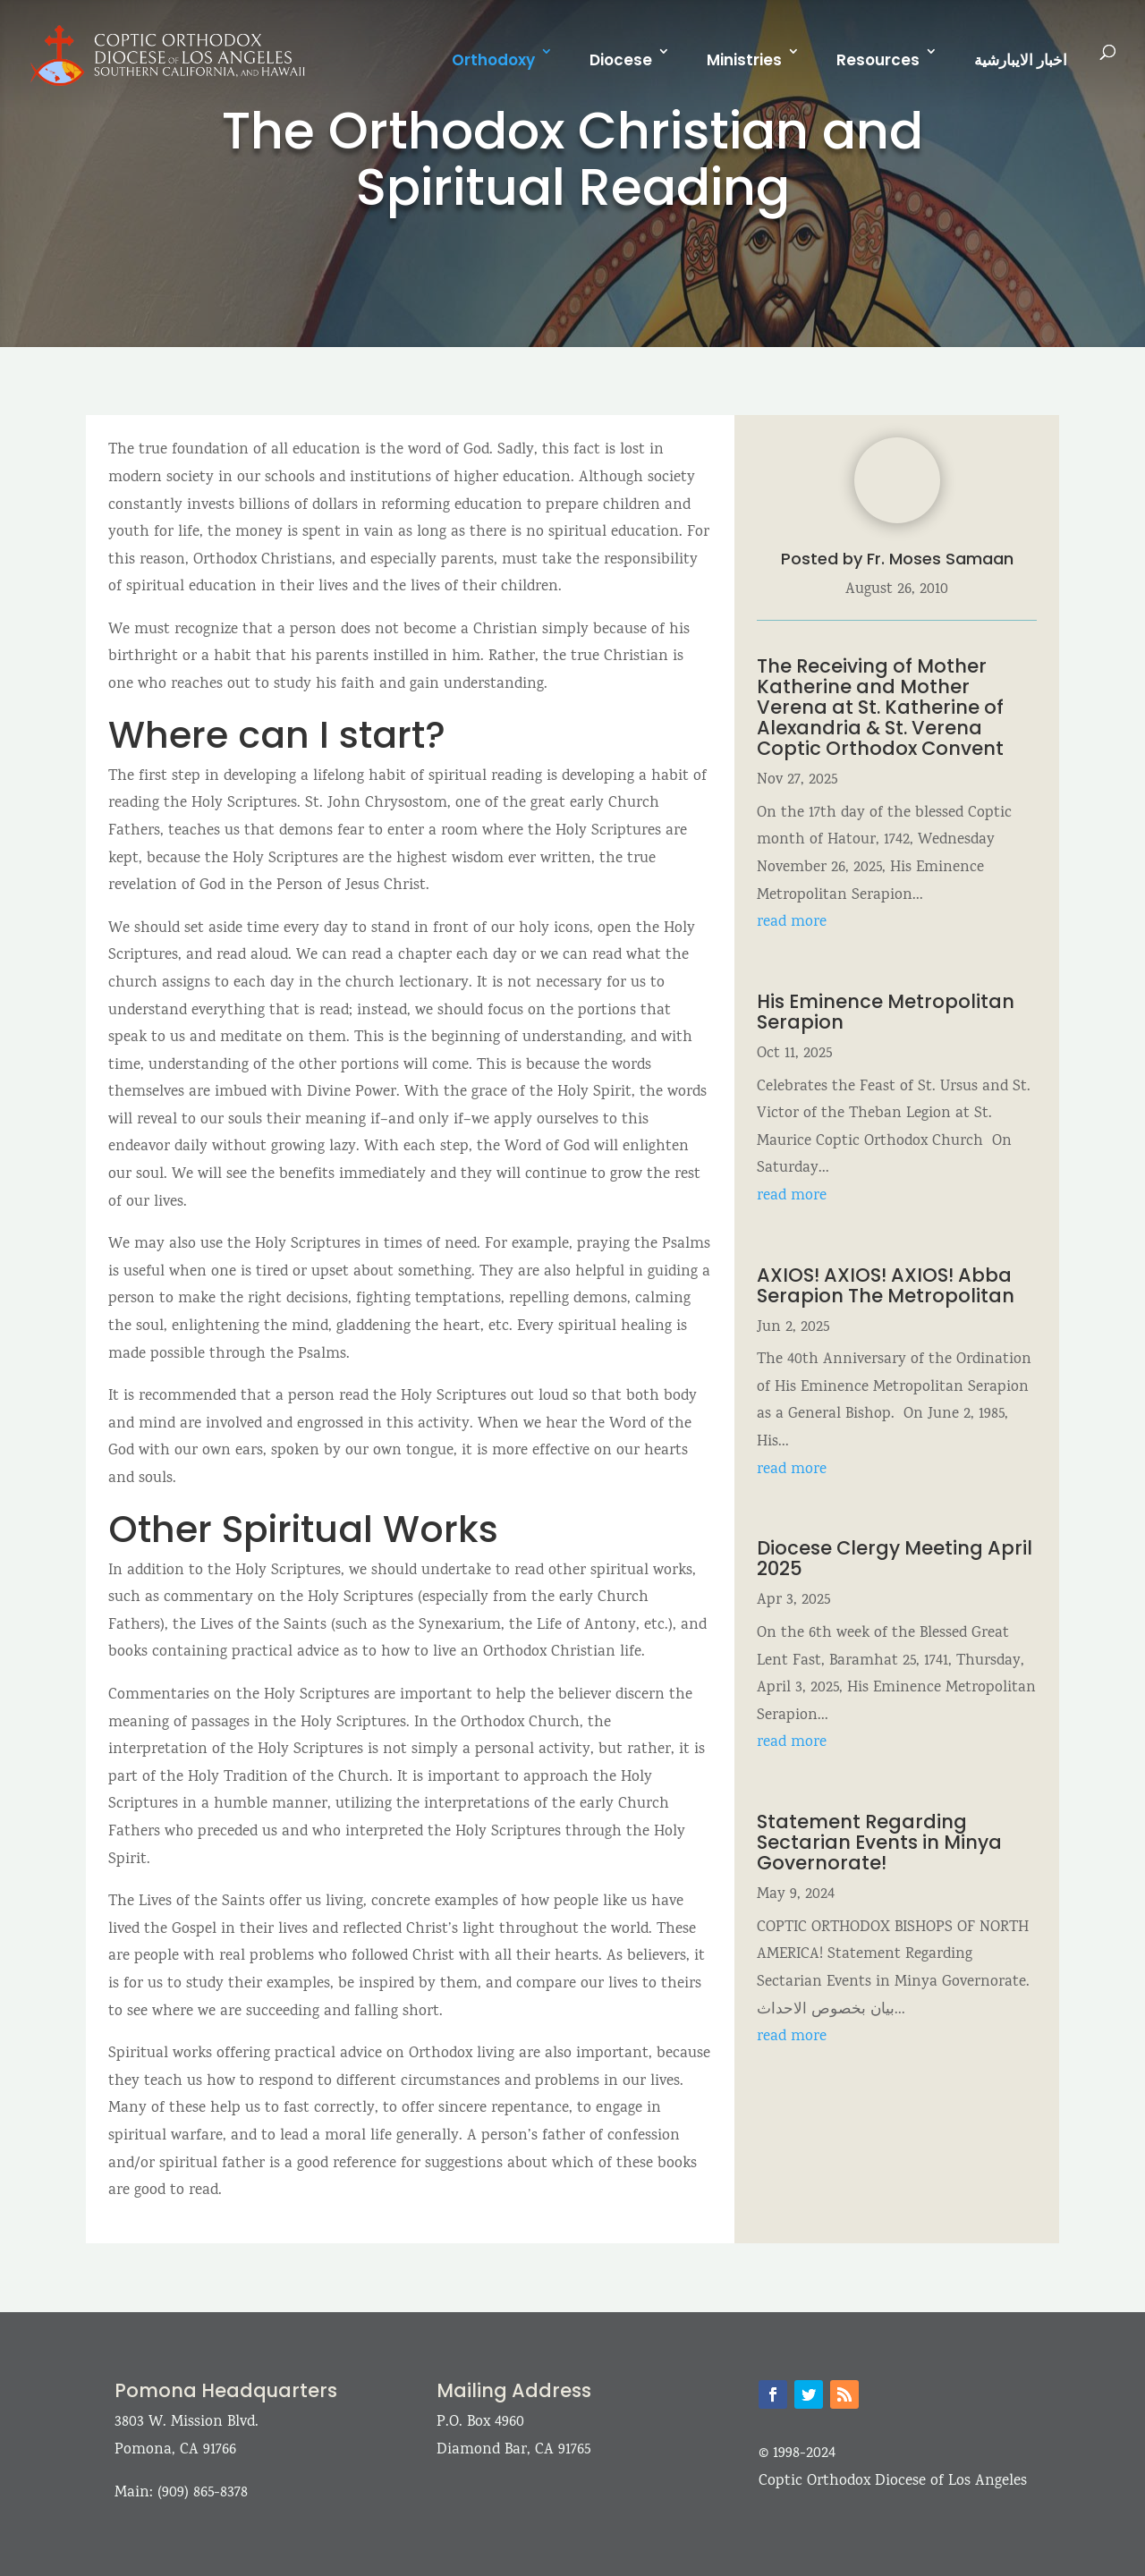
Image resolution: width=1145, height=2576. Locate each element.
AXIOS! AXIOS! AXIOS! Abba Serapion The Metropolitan (888, 1285)
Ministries (744, 60)
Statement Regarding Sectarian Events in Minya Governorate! (879, 1842)
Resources (878, 60)
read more (792, 922)
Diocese (620, 60)
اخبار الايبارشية (1020, 60)
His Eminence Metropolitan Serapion (885, 1011)
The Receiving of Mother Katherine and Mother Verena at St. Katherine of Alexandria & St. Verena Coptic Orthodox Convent (880, 707)
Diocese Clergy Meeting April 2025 (894, 1558)
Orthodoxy (493, 60)
